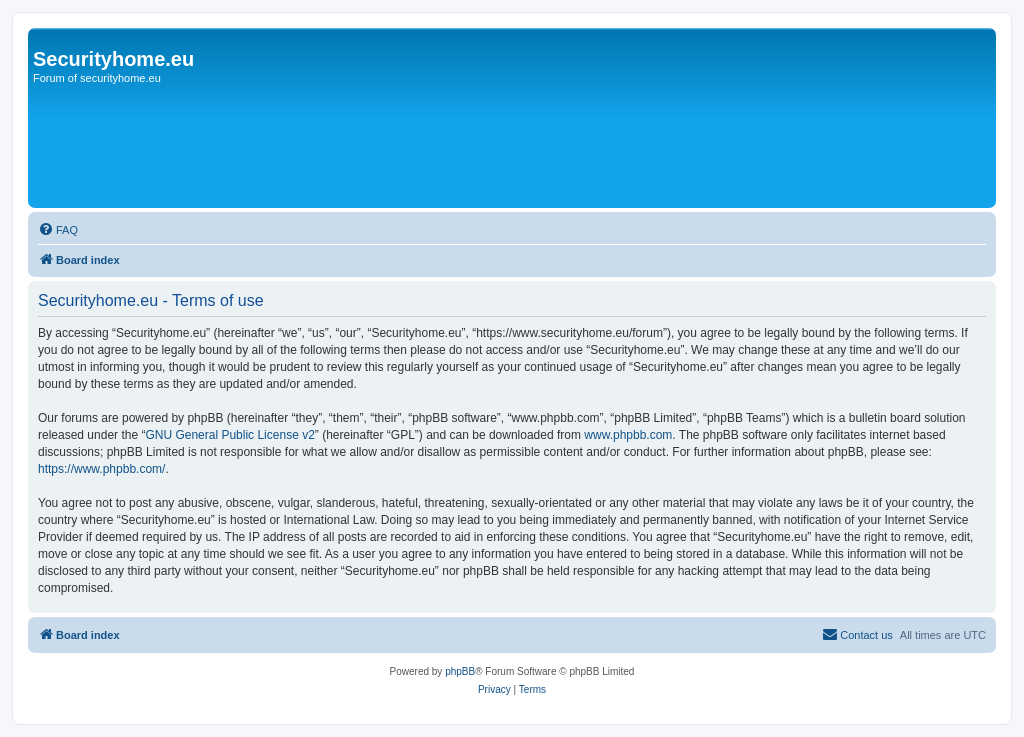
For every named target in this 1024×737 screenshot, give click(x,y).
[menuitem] (58, 230)
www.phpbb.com (628, 435)
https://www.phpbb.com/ (101, 469)
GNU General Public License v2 (229, 435)
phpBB (460, 671)
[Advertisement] (397, 147)
